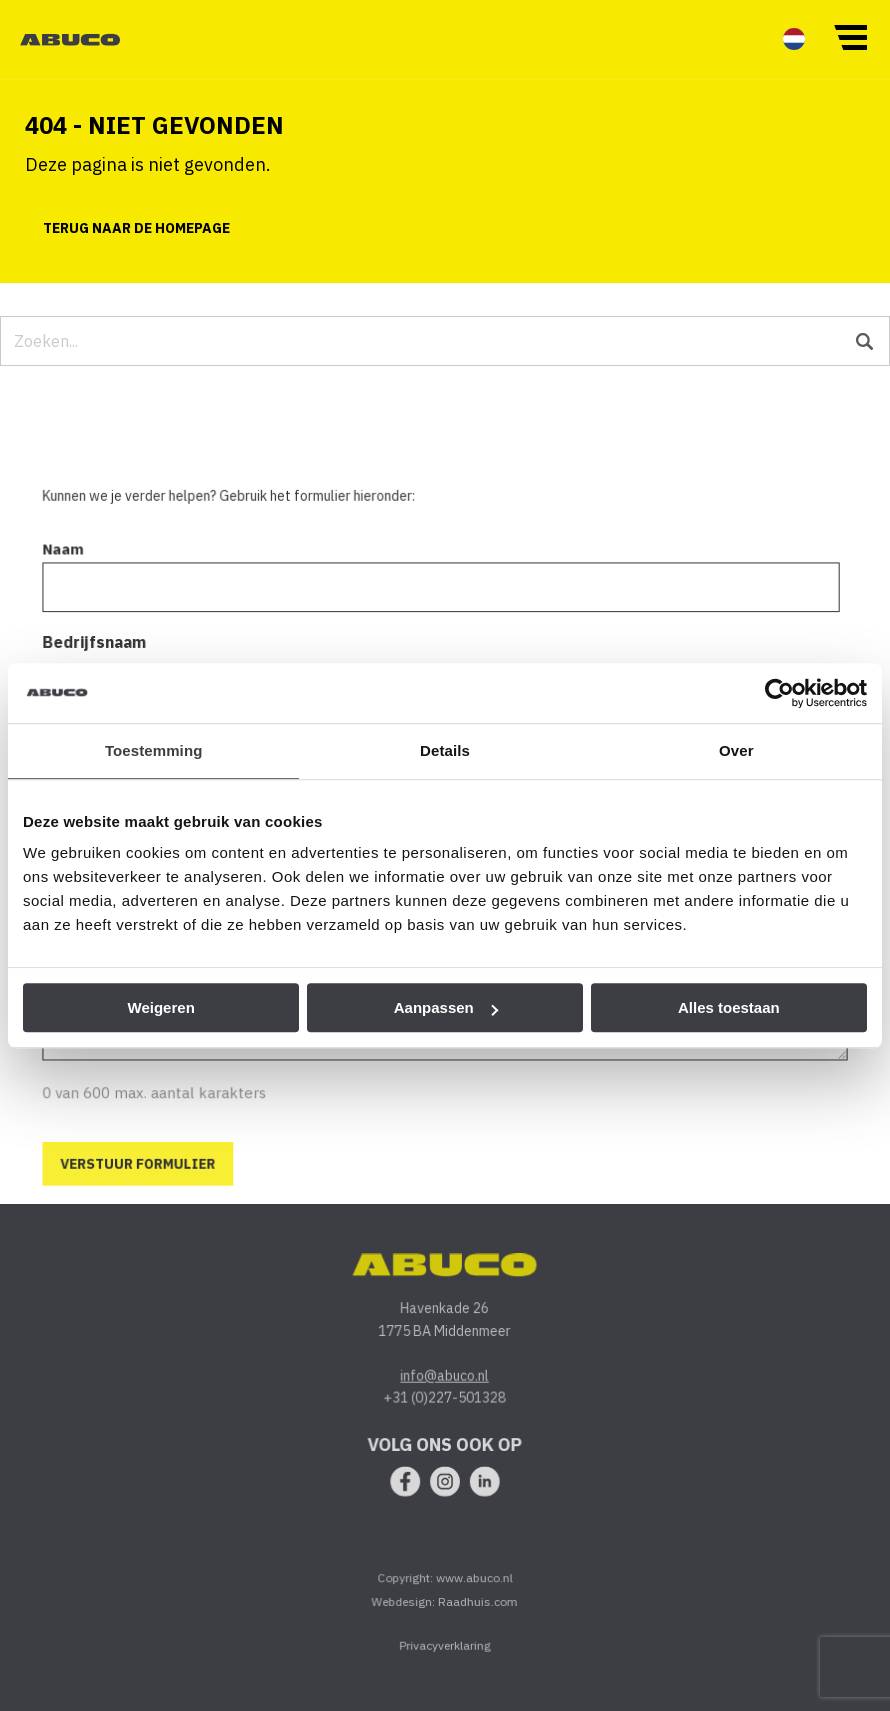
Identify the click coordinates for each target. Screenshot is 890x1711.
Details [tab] (445, 750)
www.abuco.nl (474, 1589)
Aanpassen (446, 1007)
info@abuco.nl (445, 1387)
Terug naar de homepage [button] (136, 228)
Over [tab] (736, 750)
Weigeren (161, 1007)
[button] (850, 36)
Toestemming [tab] (154, 750)
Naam (66, 563)
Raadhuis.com (478, 1612)
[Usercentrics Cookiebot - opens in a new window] (779, 693)
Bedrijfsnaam (97, 655)
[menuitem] (794, 38)
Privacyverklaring (445, 1656)
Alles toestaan (729, 1007)
